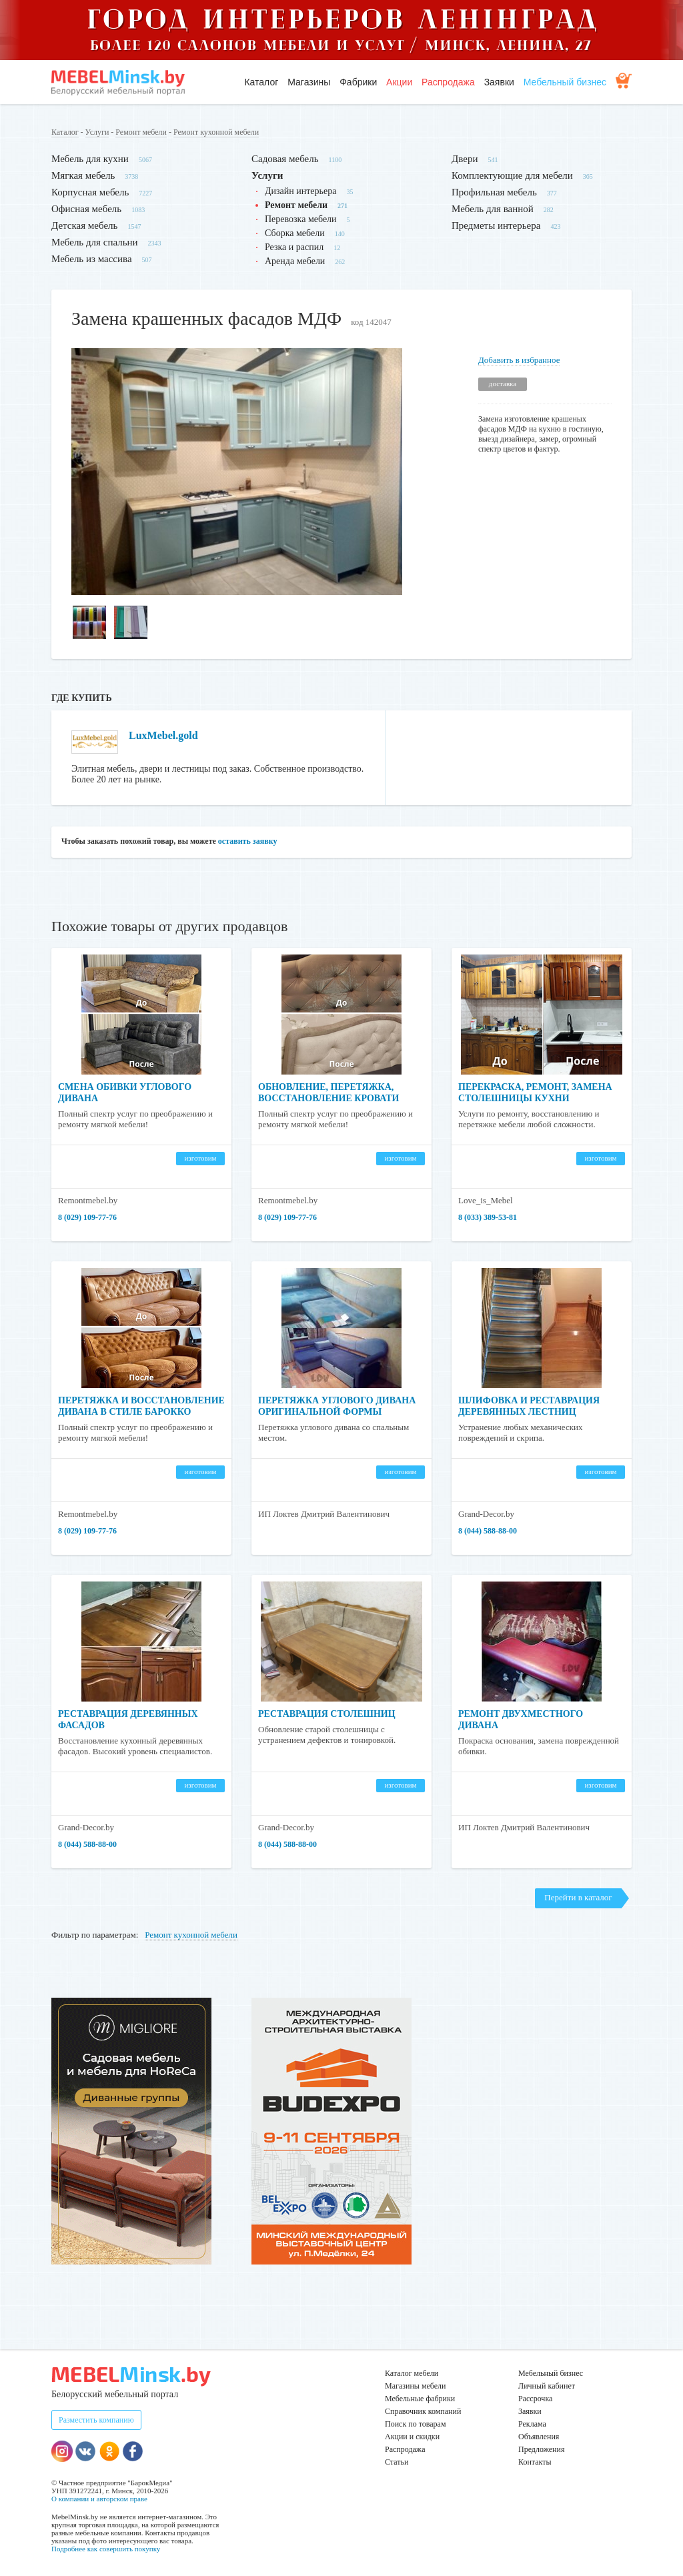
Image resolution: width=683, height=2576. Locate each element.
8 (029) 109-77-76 (87, 1217)
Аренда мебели (295, 261)
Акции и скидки (412, 2436)
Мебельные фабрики (420, 2398)
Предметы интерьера (496, 225)
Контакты (535, 2462)
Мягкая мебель (83, 175)
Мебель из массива (91, 258)
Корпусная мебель (90, 192)
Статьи (396, 2462)
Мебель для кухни (90, 158)
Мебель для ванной (493, 208)
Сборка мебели (295, 233)
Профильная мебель (494, 192)
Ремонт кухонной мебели (216, 132)
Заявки (499, 82)
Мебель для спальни (94, 242)
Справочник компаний (423, 2411)
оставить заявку (247, 841)
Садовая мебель (285, 158)
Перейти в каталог (578, 1897)
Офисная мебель (86, 208)
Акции (399, 82)
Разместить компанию (96, 2420)
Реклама (532, 2424)
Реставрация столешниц (327, 1714)
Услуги (97, 132)
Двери (465, 158)
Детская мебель (84, 225)
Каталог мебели (411, 2373)
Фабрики (358, 82)
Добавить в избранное (519, 360)
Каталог (261, 82)
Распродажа (448, 82)
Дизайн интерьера (300, 191)
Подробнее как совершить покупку (105, 2549)
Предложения (541, 2449)
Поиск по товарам (415, 2424)
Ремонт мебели (141, 132)
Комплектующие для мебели (512, 175)
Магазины (308, 82)
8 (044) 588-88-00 (487, 1530)
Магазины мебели (415, 2386)
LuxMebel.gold (163, 735)
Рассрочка (535, 2398)
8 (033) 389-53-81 (487, 1217)
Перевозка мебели (301, 219)
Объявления (538, 2436)
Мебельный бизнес (565, 82)
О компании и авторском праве (99, 2499)
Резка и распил (294, 247)
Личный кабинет (546, 2386)
